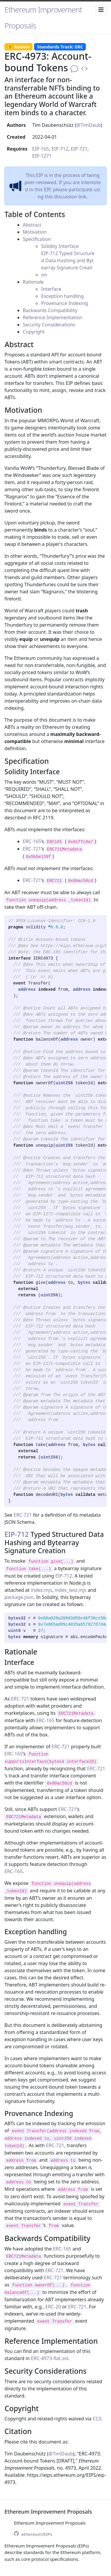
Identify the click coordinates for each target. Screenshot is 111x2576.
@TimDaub (88, 125)
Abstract (32, 225)
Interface (51, 289)
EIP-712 (60, 149)
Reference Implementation (52, 317)
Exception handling (62, 296)
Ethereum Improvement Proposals (43, 17)
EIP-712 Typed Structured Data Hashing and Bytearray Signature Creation (67, 264)
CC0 (97, 2418)
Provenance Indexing (64, 303)
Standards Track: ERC (60, 47)
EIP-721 (79, 149)
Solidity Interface (60, 246)
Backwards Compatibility (50, 310)
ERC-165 (32, 841)
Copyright (34, 331)
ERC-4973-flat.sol (49, 2358)
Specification (37, 239)
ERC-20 (53, 2306)
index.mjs (41, 1590)
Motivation (35, 232)
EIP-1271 (42, 156)
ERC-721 (32, 849)
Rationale (33, 282)
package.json (19, 1597)
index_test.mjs (70, 1590)
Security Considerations (49, 324)
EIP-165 (40, 149)
